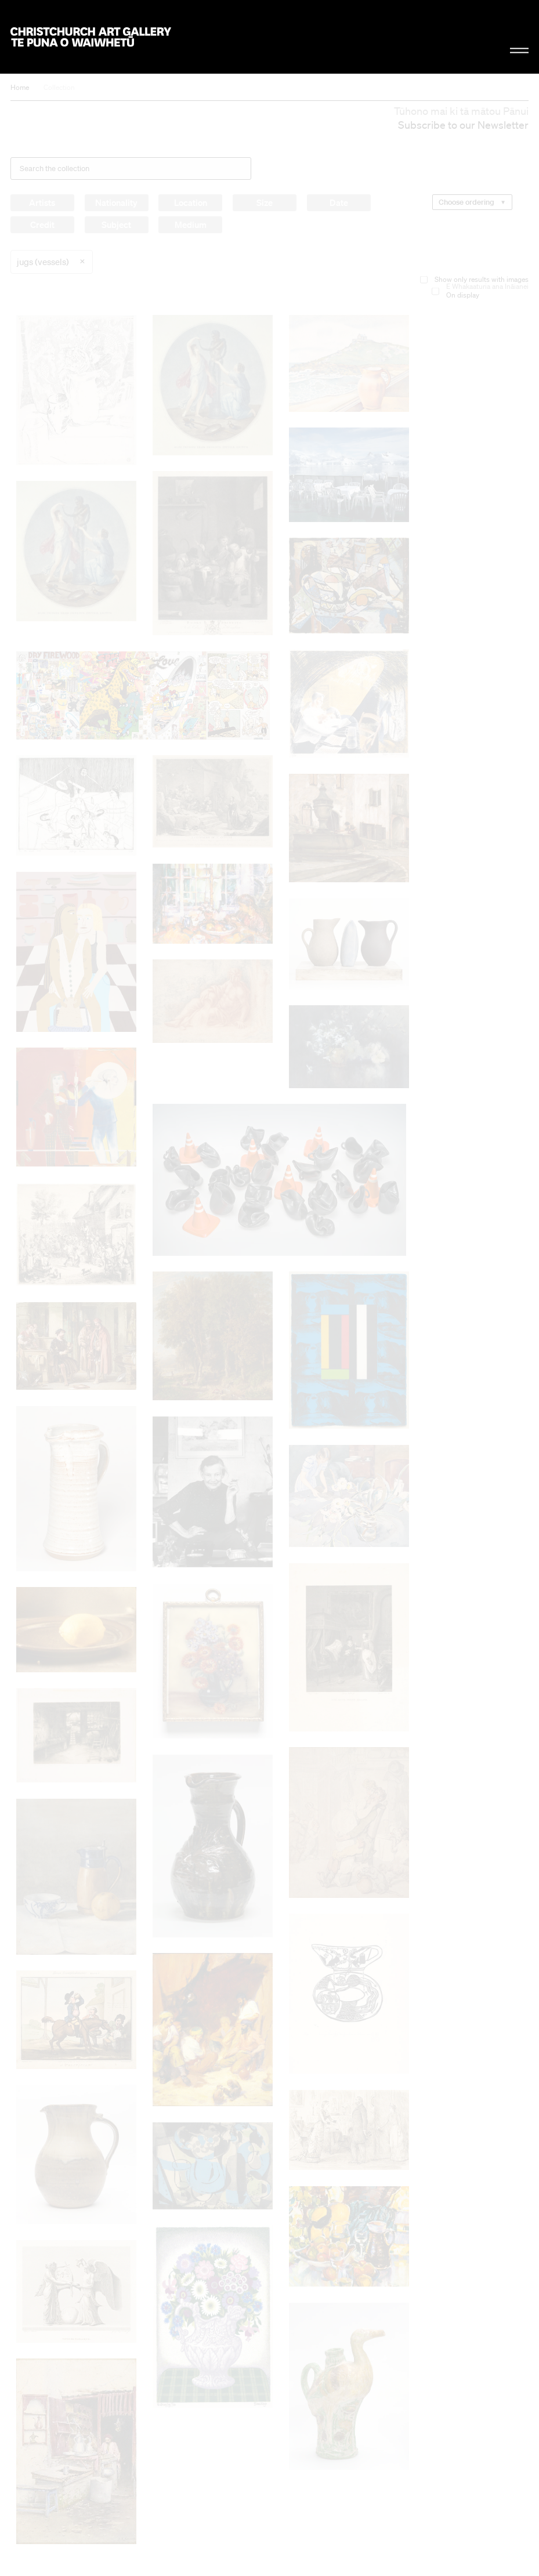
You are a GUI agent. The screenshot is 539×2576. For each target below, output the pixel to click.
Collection (59, 87)
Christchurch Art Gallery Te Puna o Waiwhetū (90, 37)
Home (19, 87)
